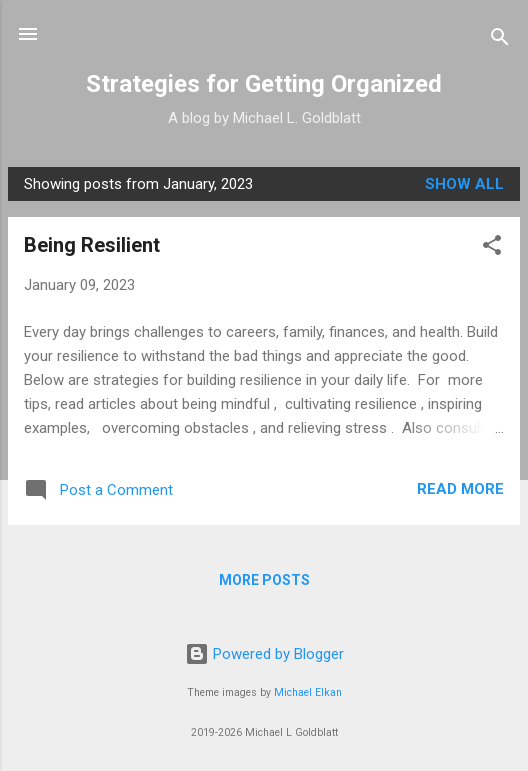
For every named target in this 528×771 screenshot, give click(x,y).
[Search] (500, 40)
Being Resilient (92, 245)
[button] (492, 248)
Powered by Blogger (264, 654)
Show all (464, 184)
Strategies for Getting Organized (264, 84)
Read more (460, 489)
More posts (264, 580)
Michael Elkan (308, 692)
